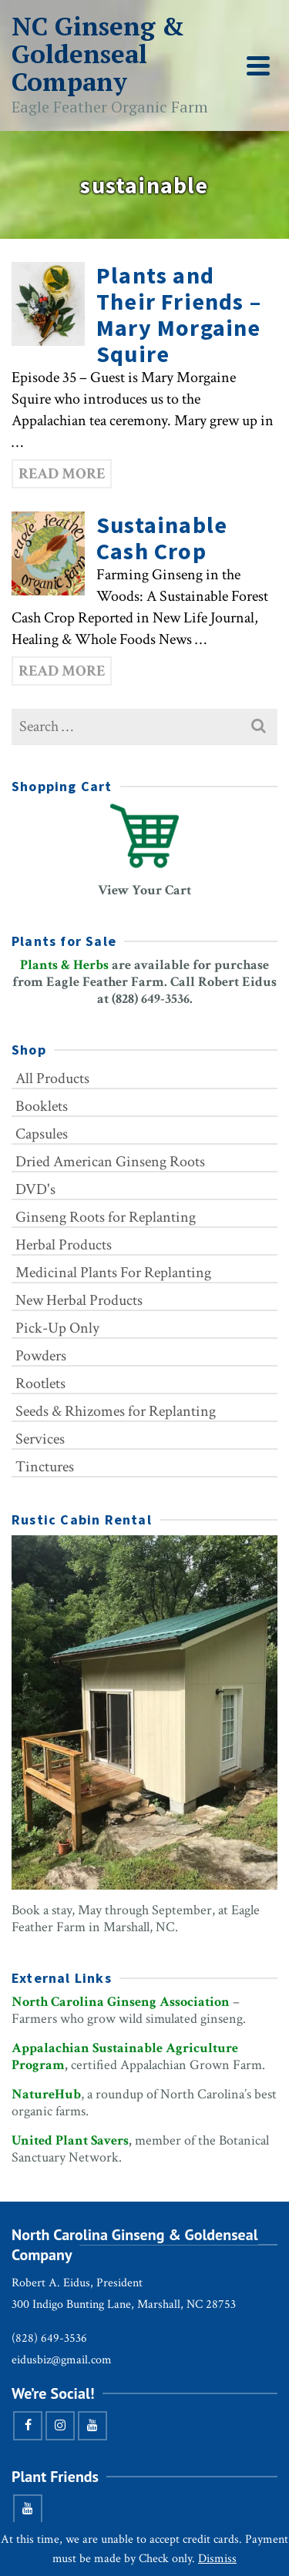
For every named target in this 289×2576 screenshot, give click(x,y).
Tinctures (44, 1467)
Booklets (41, 1106)
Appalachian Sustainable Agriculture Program (125, 2056)
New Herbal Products (79, 1300)
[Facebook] (27, 2425)
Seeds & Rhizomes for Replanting (115, 1411)
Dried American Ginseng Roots (110, 1162)
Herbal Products (63, 1245)
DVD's (35, 1189)
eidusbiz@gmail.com (62, 2360)
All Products (52, 1078)
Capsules (41, 1134)
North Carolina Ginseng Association (121, 2002)
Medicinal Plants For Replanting (113, 1273)
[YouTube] (92, 2425)
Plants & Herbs (64, 965)
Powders (40, 1356)
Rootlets (40, 1384)
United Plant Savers (70, 2140)
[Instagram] (60, 2425)
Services (40, 1439)
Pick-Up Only (57, 1328)
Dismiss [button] (217, 2559)
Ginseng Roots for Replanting (105, 1217)
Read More (62, 474)
